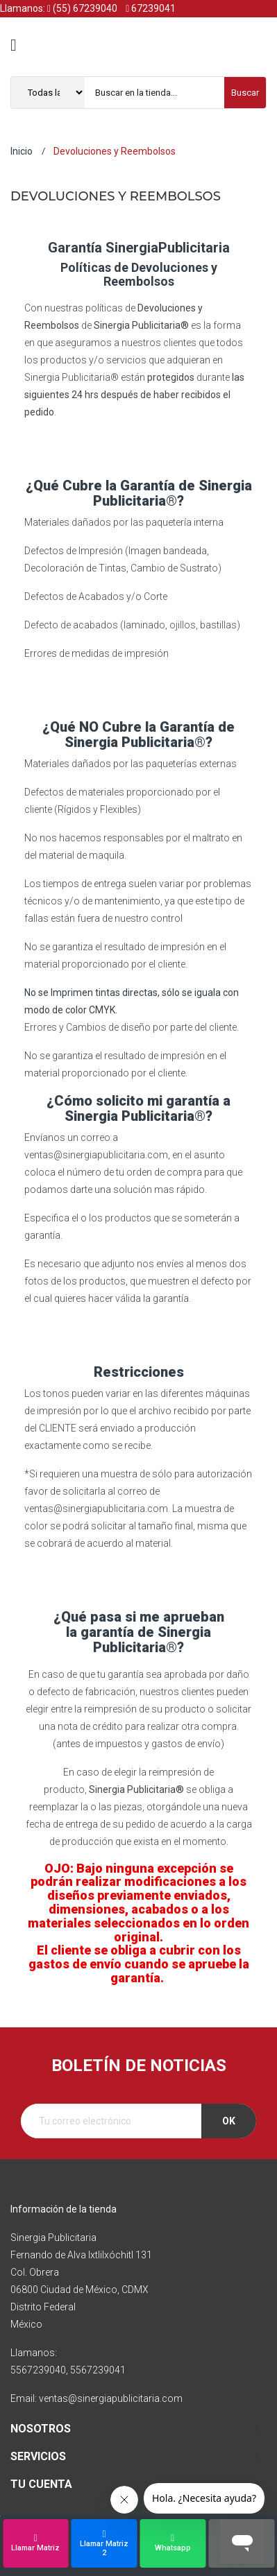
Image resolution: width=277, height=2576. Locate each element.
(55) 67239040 (82, 8)
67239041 (151, 8)
